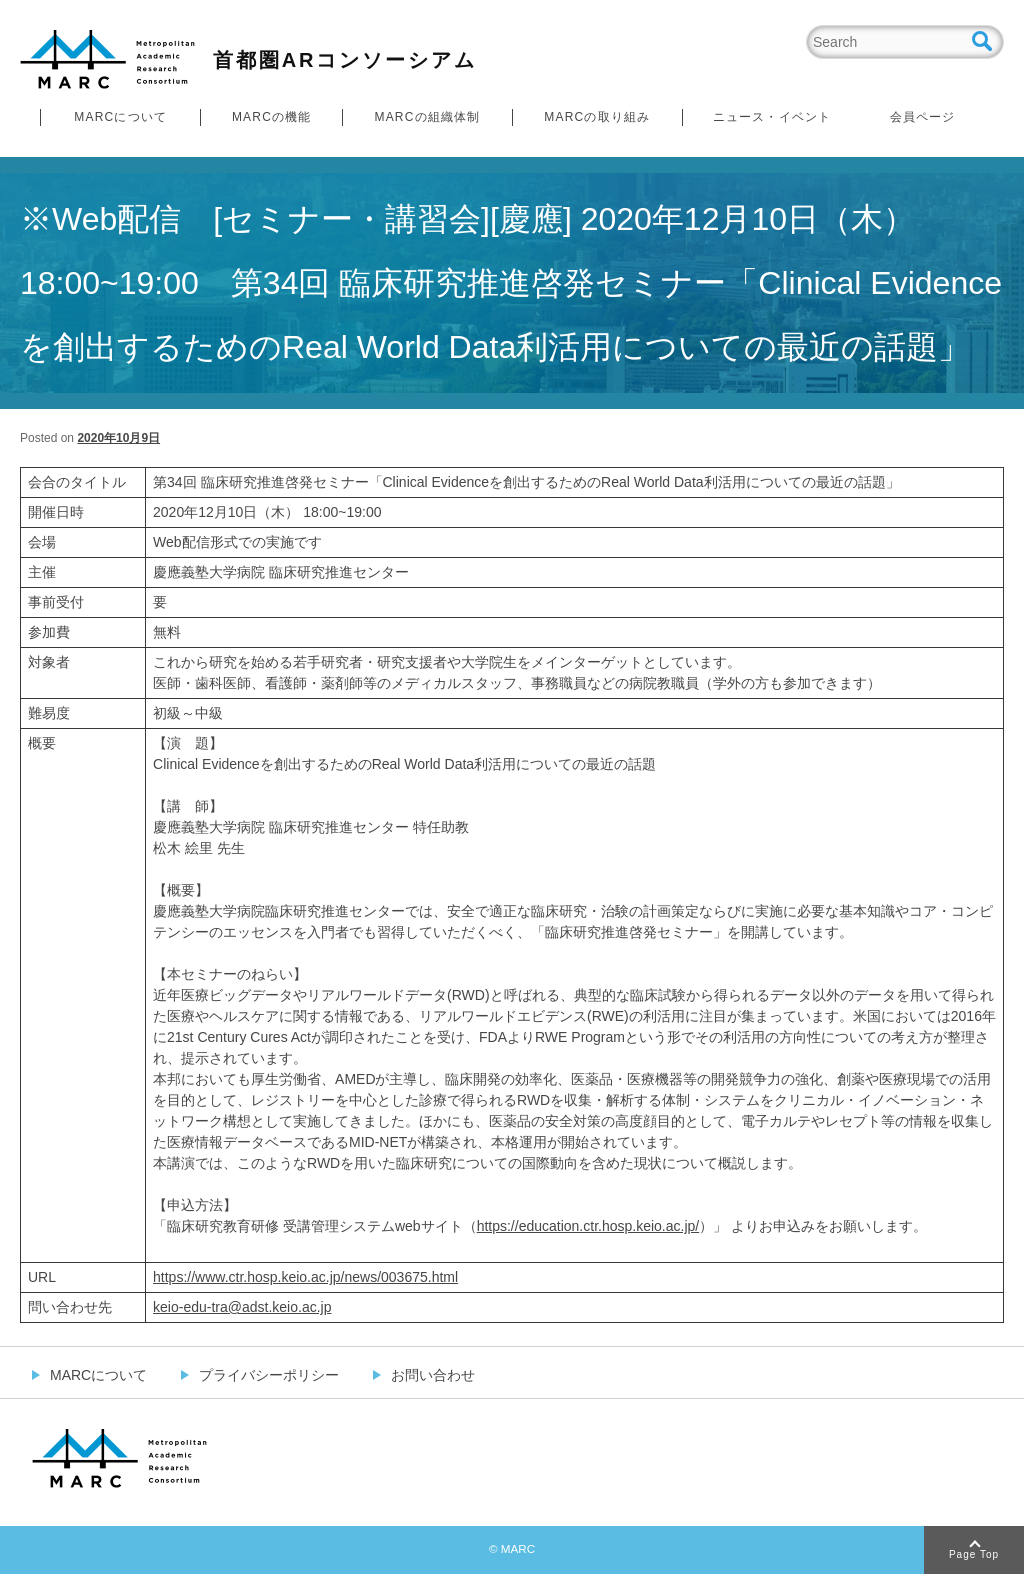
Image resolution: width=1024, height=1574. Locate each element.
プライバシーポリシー (269, 1375)
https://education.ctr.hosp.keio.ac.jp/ (588, 1226)
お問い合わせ (433, 1375)
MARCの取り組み (597, 117)
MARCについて (120, 117)
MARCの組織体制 (427, 117)
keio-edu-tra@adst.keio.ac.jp (242, 1307)
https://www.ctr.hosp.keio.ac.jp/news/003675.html (305, 1277)
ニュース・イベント (772, 117)
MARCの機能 (272, 117)
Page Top (974, 1554)
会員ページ (923, 117)
